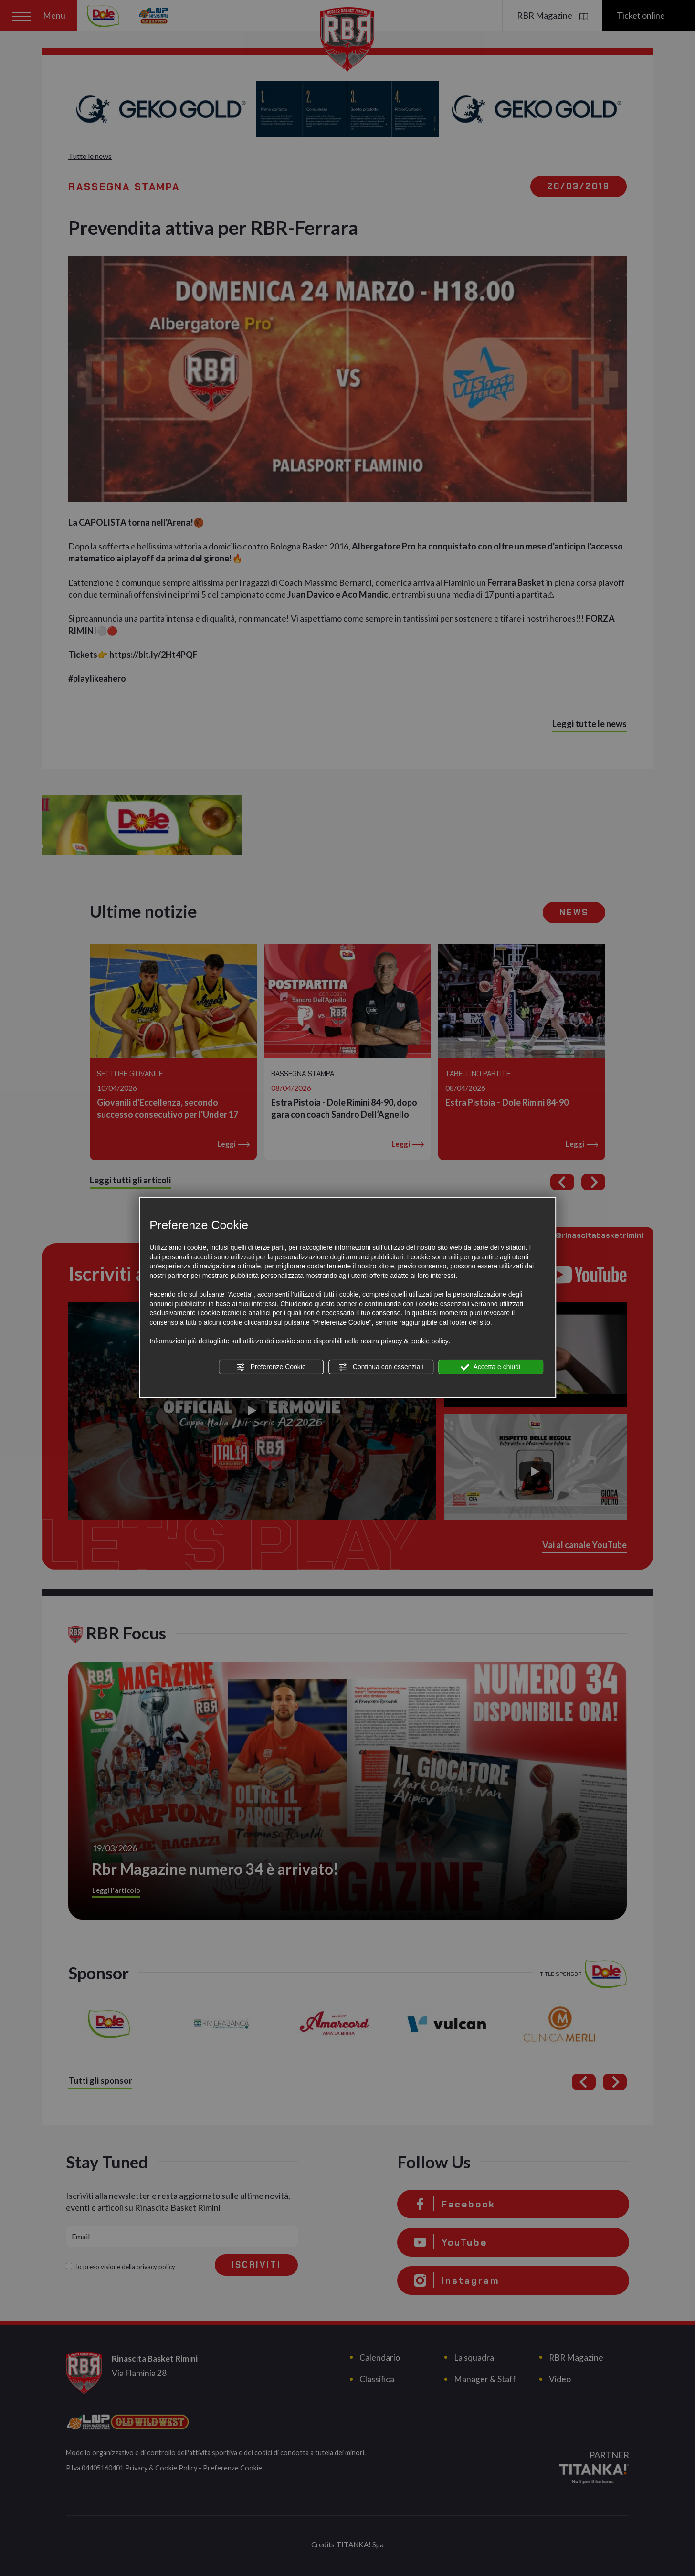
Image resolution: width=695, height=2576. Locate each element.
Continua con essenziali (380, 1366)
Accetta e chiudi (490, 1366)
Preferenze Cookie (271, 1366)
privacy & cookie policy (415, 1341)
